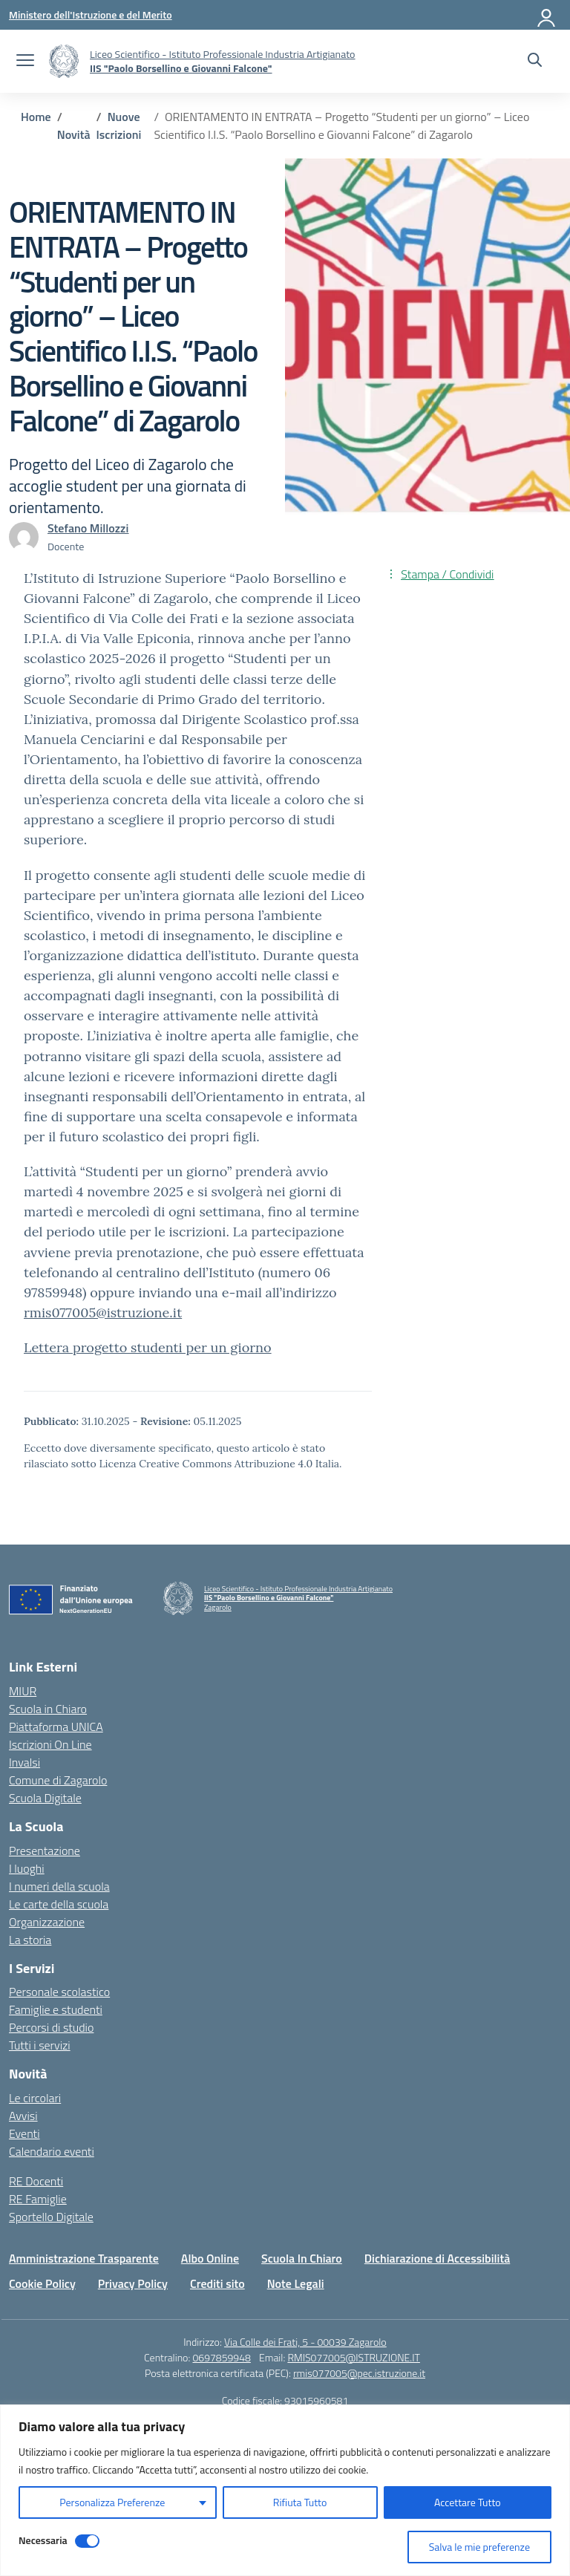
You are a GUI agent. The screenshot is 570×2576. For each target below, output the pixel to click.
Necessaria (43, 2540)
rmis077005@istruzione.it (103, 1312)
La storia (30, 1940)
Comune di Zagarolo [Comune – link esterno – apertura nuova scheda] (58, 1780)
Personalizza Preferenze (112, 2502)
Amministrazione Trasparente (84, 2258)
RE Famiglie (38, 2199)
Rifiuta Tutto (300, 2502)
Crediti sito (217, 2283)
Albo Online (210, 2258)
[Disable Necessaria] (87, 2541)
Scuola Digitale (45, 1798)
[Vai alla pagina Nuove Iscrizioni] (119, 125)
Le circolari (35, 2098)
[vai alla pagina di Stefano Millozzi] (88, 528)
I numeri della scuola (59, 1886)
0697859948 (221, 2357)
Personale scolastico (59, 1992)
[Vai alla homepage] (64, 61)
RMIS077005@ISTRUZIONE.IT (353, 2357)
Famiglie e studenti (55, 2009)
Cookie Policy (42, 2283)
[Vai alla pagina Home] (36, 116)
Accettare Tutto (467, 2502)
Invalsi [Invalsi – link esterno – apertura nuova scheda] (24, 1762)
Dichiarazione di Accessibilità (437, 2258)
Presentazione (44, 1850)
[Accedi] (547, 14)
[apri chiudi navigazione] (25, 62)
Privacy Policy (133, 2283)
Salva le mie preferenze (479, 2546)
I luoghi (27, 1868)
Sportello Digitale (51, 2217)
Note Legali (295, 2283)
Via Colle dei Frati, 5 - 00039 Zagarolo (305, 2342)
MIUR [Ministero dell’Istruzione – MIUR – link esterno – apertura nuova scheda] (22, 1691)
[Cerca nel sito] (534, 61)
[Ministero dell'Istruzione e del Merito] (90, 14)
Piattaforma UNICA (56, 1726)
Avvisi (23, 2116)
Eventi (24, 2133)
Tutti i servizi (40, 2045)
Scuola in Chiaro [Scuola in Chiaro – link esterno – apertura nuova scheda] (48, 1709)
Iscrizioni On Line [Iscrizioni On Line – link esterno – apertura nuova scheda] (50, 1744)
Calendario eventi (51, 2151)
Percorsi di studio (51, 2027)
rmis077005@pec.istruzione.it (359, 2373)
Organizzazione (47, 1922)
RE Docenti (36, 2181)
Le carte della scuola (58, 1904)
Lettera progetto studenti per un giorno (148, 1347)
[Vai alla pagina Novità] (74, 134)
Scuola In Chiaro (301, 2258)
